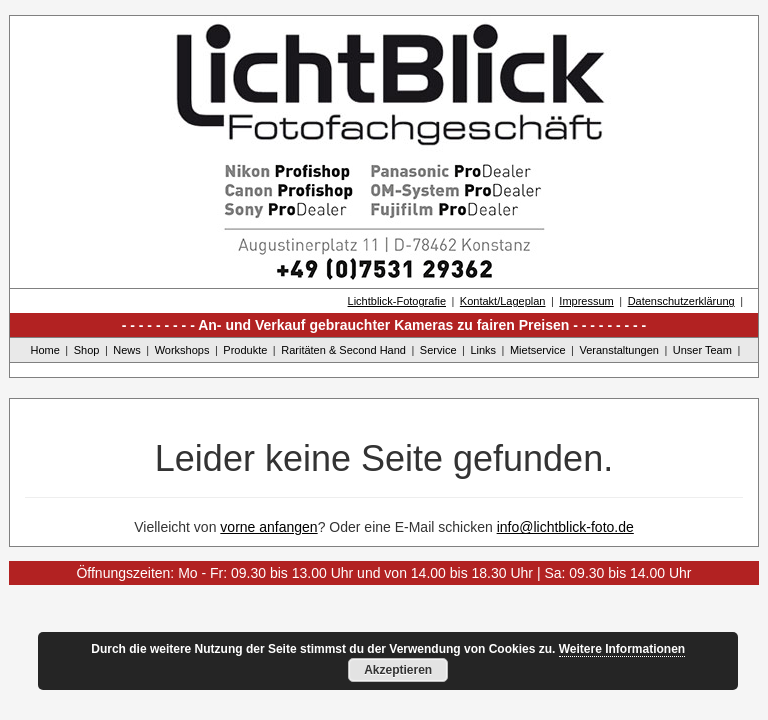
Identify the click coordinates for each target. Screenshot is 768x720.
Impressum (586, 301)
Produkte (245, 350)
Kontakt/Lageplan (503, 301)
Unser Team (702, 350)
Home (45, 350)
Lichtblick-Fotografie (397, 301)
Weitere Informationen (622, 649)
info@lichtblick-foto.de (565, 527)
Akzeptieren (398, 670)
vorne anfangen (268, 527)
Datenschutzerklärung (681, 301)
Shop (87, 350)
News (127, 350)
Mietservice (538, 350)
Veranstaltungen (619, 350)
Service (438, 350)
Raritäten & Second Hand (343, 350)
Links (483, 350)
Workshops (182, 350)
